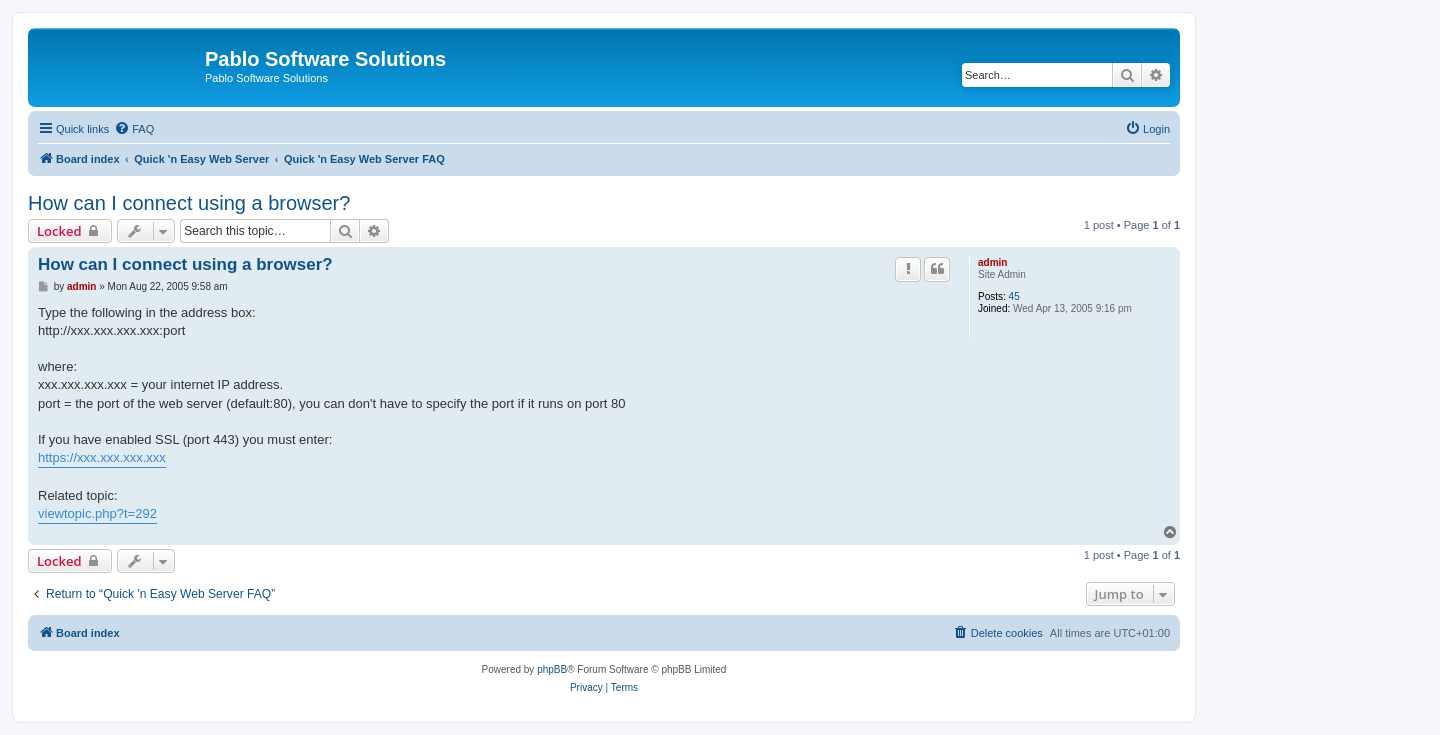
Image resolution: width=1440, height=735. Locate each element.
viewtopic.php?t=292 (97, 513)
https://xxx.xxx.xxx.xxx (102, 457)
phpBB (552, 669)
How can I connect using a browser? (189, 203)
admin (992, 262)
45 (1014, 296)
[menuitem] (134, 129)
